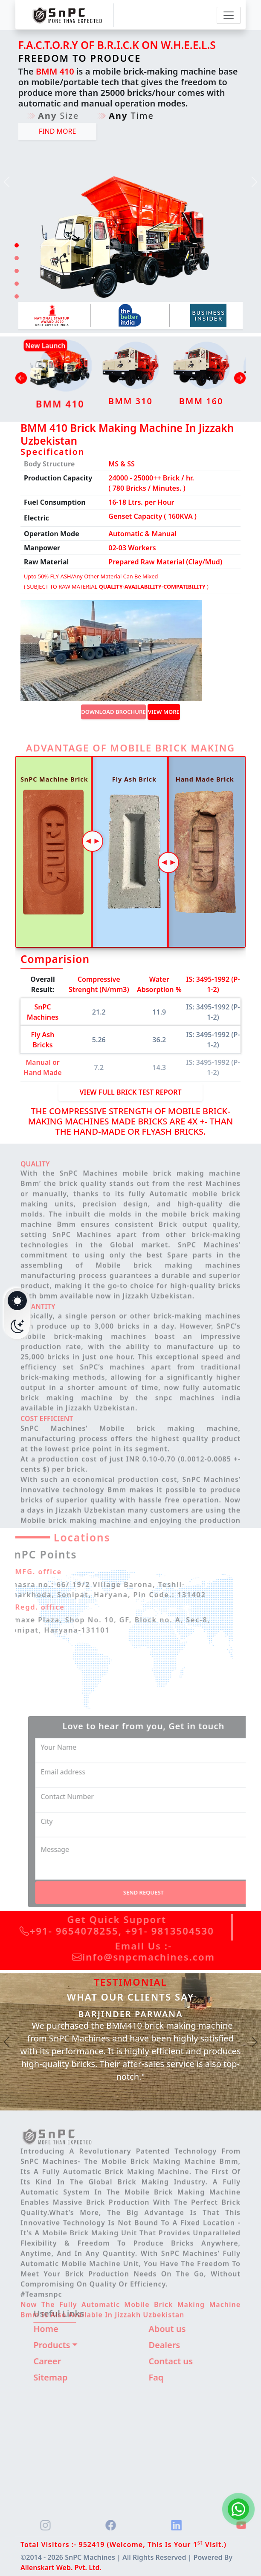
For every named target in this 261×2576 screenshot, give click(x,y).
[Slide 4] (16, 283)
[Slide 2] (16, 258)
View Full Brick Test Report (130, 1092)
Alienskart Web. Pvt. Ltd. (61, 2567)
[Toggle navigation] (229, 15)
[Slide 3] (16, 270)
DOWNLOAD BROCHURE (113, 712)
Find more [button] (57, 131)
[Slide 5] (16, 296)
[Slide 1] (16, 245)
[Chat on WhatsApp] (238, 2509)
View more (164, 712)
